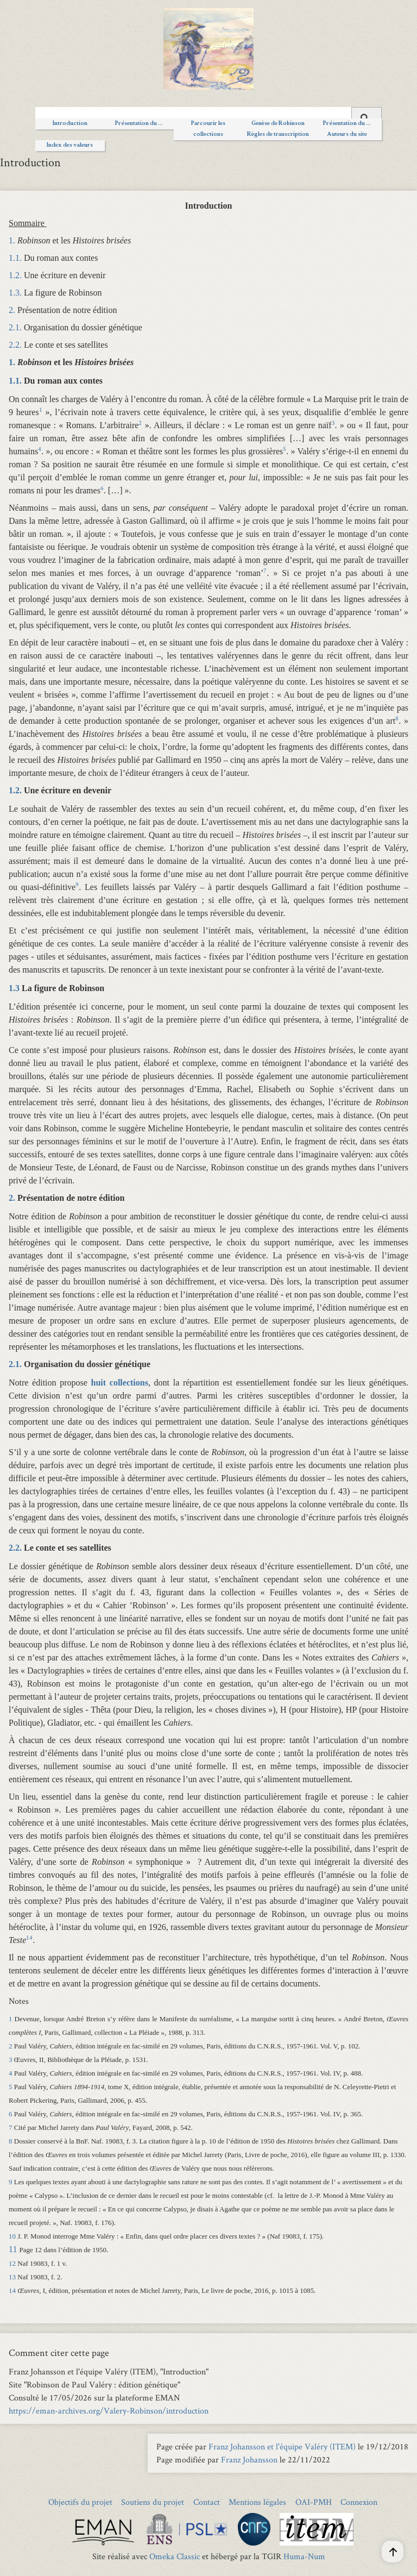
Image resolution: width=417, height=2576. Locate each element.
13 (12, 2277)
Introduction (70, 124)
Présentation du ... (139, 124)
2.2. (15, 344)
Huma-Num (304, 2556)
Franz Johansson (249, 2459)
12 (12, 2263)
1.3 (14, 988)
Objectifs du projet (80, 2502)
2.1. (15, 327)
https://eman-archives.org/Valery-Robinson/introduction (108, 2410)
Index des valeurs (70, 145)
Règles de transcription (278, 134)
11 (13, 2249)
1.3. (15, 292)
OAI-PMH (313, 2502)
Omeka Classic (174, 2556)
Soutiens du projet (152, 2502)
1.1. (15, 257)
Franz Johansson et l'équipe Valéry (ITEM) (282, 2446)
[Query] (208, 116)
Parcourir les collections (208, 129)
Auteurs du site (347, 134)
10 (12, 2236)
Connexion (358, 2502)
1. (12, 240)
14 (12, 2290)
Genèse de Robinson (278, 124)
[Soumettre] (366, 116)
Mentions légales (257, 2502)
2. (12, 310)
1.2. (15, 275)
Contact (206, 2502)
